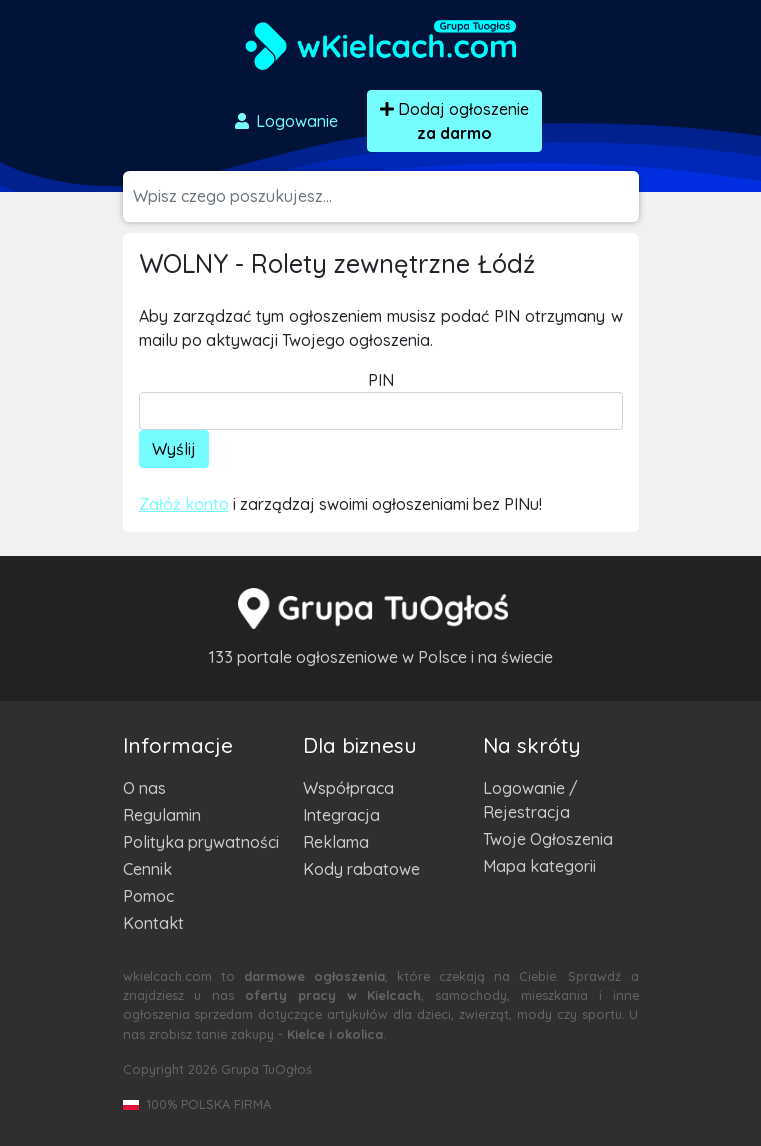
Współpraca (348, 788)
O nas (144, 788)
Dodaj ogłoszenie (454, 121)
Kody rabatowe (361, 869)
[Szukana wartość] (386, 196)
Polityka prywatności (201, 842)
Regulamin (162, 815)
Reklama (336, 842)
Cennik (147, 869)
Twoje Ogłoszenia (548, 839)
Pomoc (148, 896)
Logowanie (285, 121)
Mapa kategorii (539, 866)
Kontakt (153, 923)
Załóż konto (184, 504)
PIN (381, 380)
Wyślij (174, 449)
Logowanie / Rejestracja (530, 800)
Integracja (341, 815)
